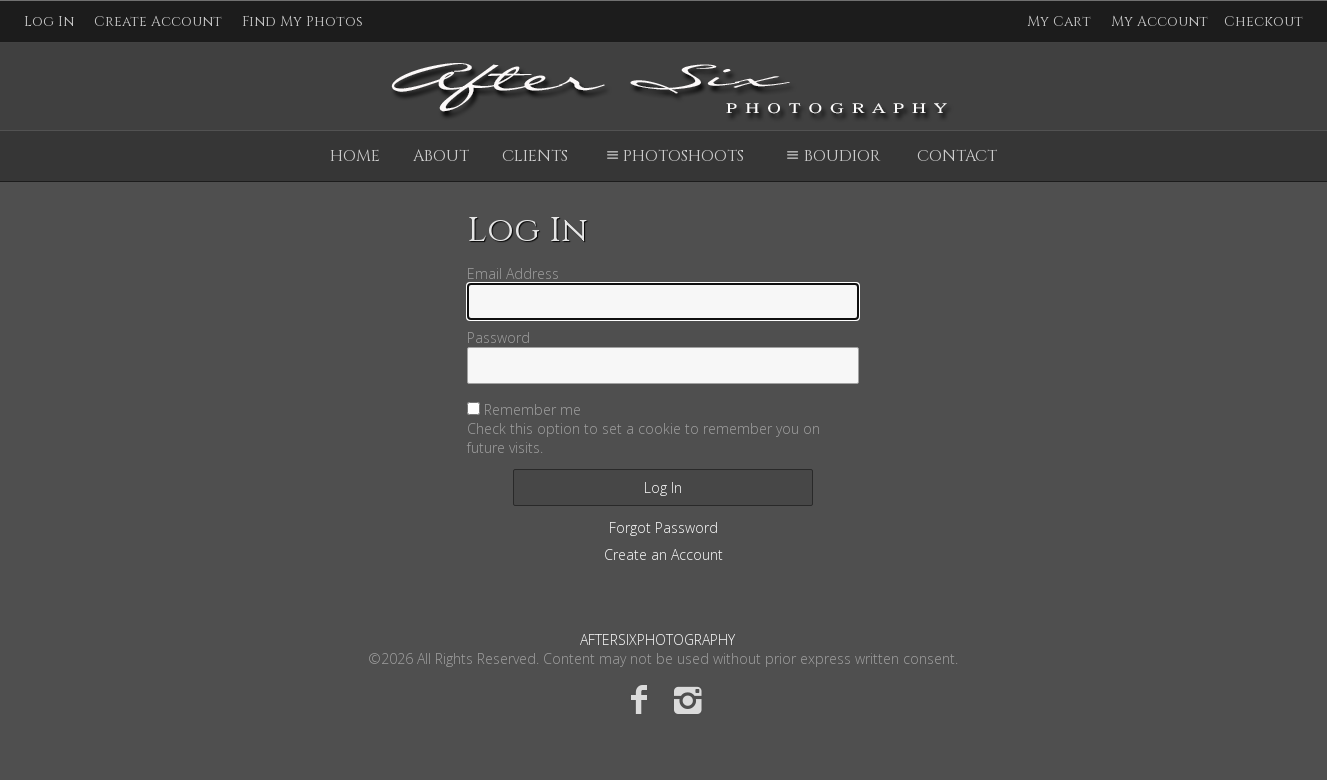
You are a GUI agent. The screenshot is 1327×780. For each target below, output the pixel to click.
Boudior (830, 156)
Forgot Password (663, 527)
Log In (49, 21)
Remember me (532, 409)
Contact (957, 156)
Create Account (158, 21)
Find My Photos (302, 21)
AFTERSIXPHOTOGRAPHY (657, 639)
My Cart (1061, 21)
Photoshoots (672, 156)
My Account (1159, 21)
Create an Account (663, 554)
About (441, 156)
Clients (535, 156)
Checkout (1263, 21)
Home (355, 156)
